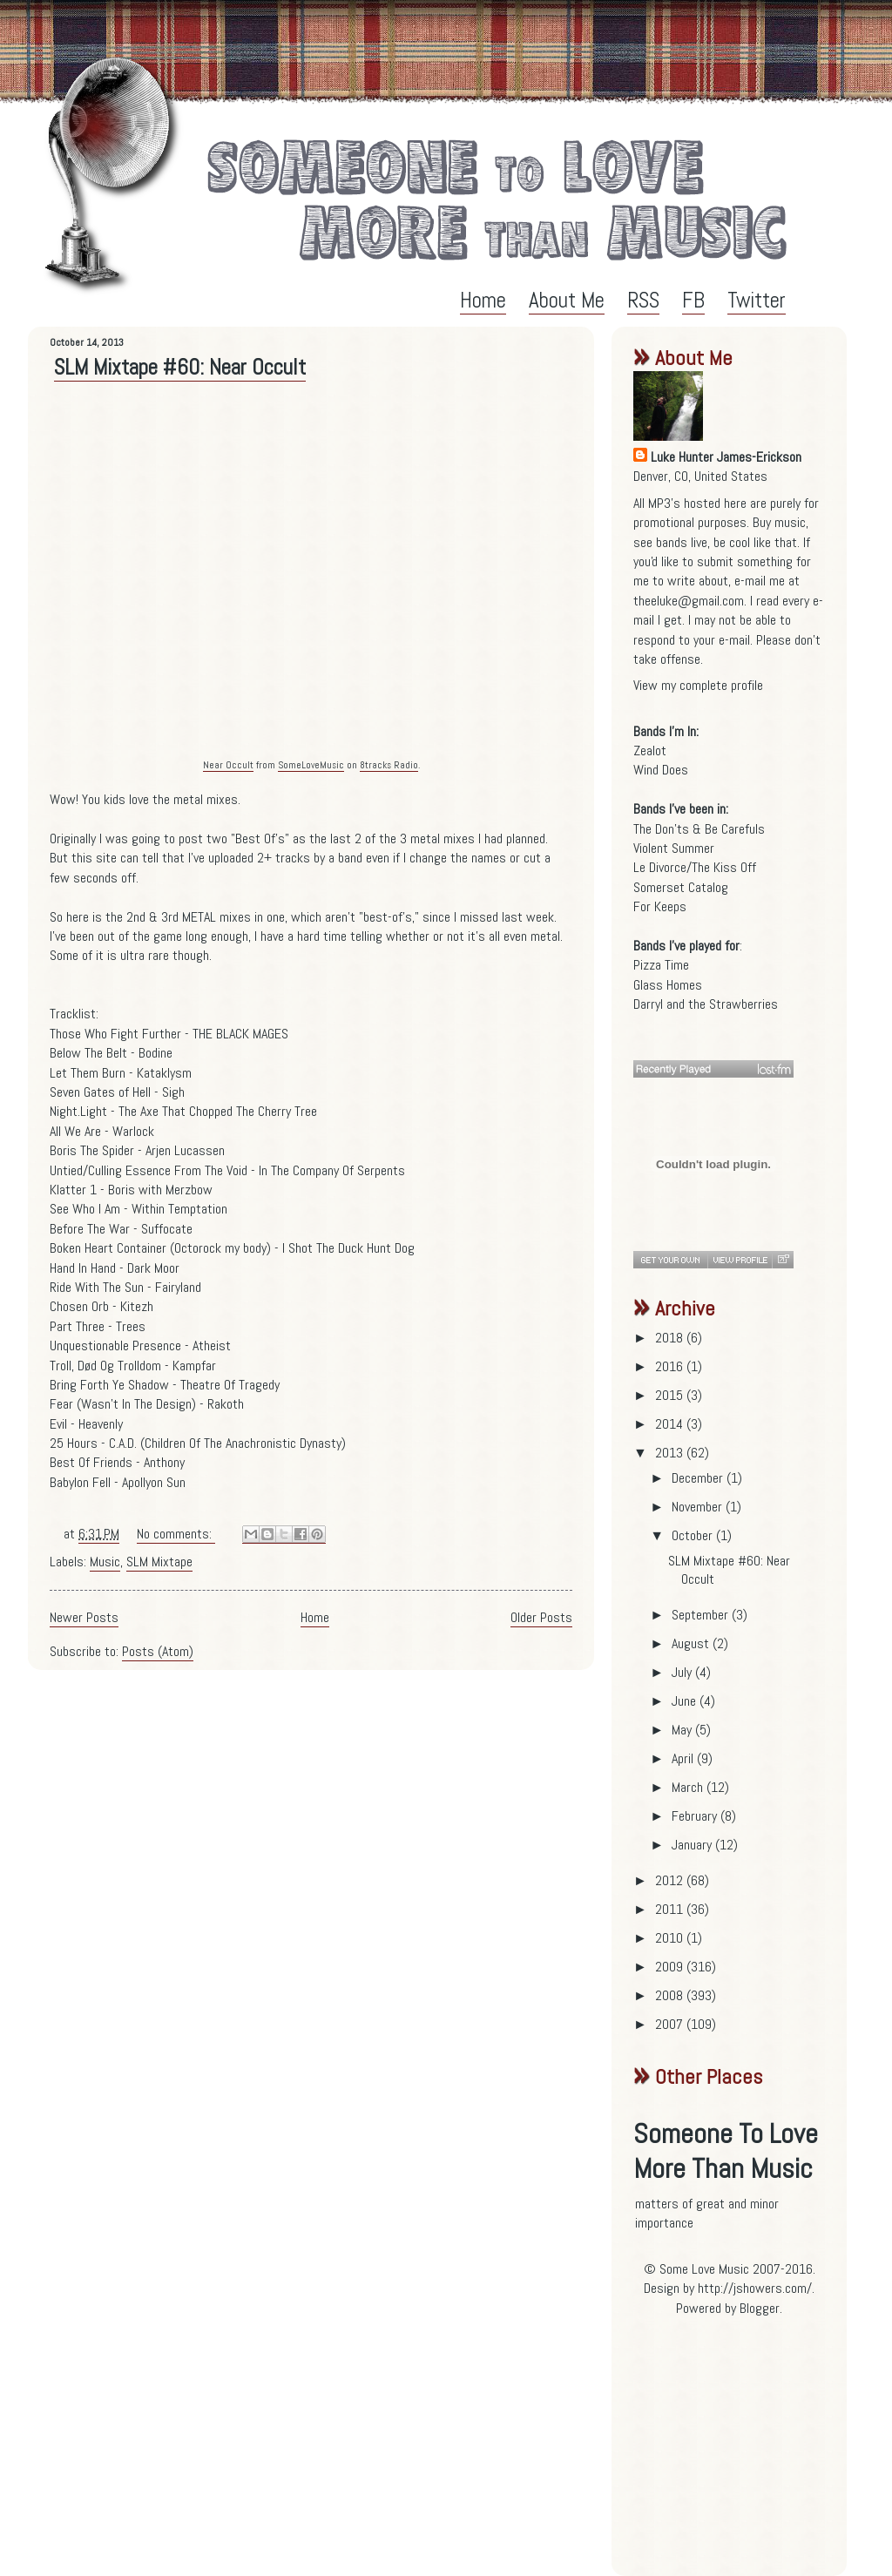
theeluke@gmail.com (688, 601)
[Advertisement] (742, 2453)
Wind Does (660, 770)
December (699, 1478)
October (694, 1535)
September (702, 1615)
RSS (643, 300)
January (693, 1845)
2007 (670, 2024)
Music (105, 1561)
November (699, 1507)
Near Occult (228, 765)
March (689, 1787)
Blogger (760, 2308)
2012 (670, 1880)
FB (693, 300)
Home (483, 300)
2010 (670, 1938)
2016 (670, 1366)
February (696, 1816)
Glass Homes (667, 985)
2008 (670, 1995)
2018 (670, 1338)
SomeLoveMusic (311, 765)
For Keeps (659, 906)
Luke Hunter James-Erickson (726, 457)
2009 (670, 1966)
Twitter (756, 300)
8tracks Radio (389, 765)
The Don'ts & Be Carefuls (699, 829)
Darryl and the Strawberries (705, 1004)
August (692, 1643)
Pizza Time (661, 965)
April (684, 1758)
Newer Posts (84, 1617)
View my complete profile (698, 685)
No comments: (176, 1534)
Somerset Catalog (680, 887)
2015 (670, 1395)
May (683, 1730)
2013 (670, 1453)
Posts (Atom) (157, 1651)
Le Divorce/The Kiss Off (694, 867)
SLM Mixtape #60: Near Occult (180, 367)
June (685, 1701)
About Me (567, 300)
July (683, 1672)
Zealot (649, 750)
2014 (670, 1424)
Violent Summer (673, 848)
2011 (670, 1909)
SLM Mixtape (159, 1561)
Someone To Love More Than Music (725, 2151)
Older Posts (541, 1617)
